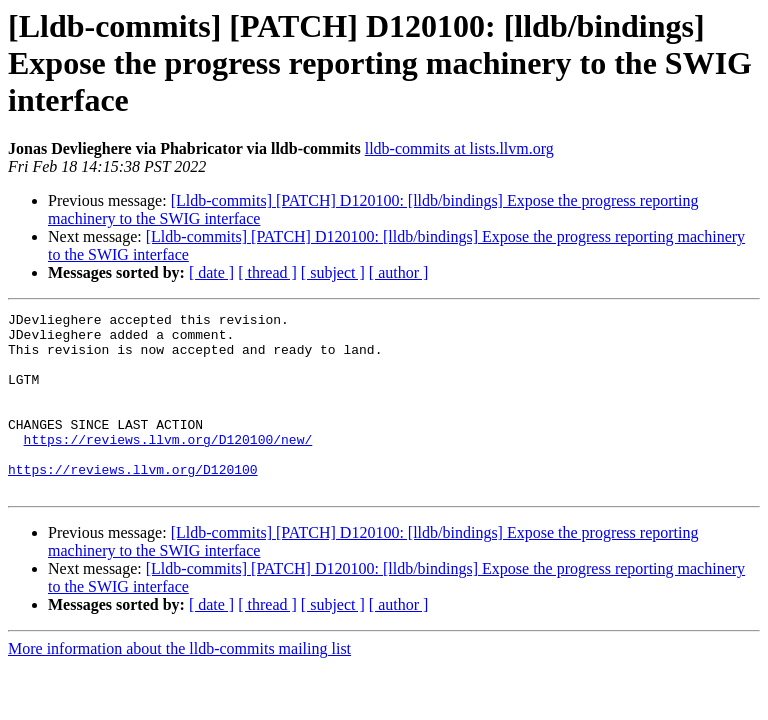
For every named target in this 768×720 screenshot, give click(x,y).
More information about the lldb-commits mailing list (179, 684)
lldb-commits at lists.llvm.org (459, 148)
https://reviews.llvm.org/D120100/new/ (168, 466)
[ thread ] (267, 272)
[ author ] (399, 272)
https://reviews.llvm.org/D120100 (133, 502)
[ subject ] (333, 272)
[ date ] (211, 272)
